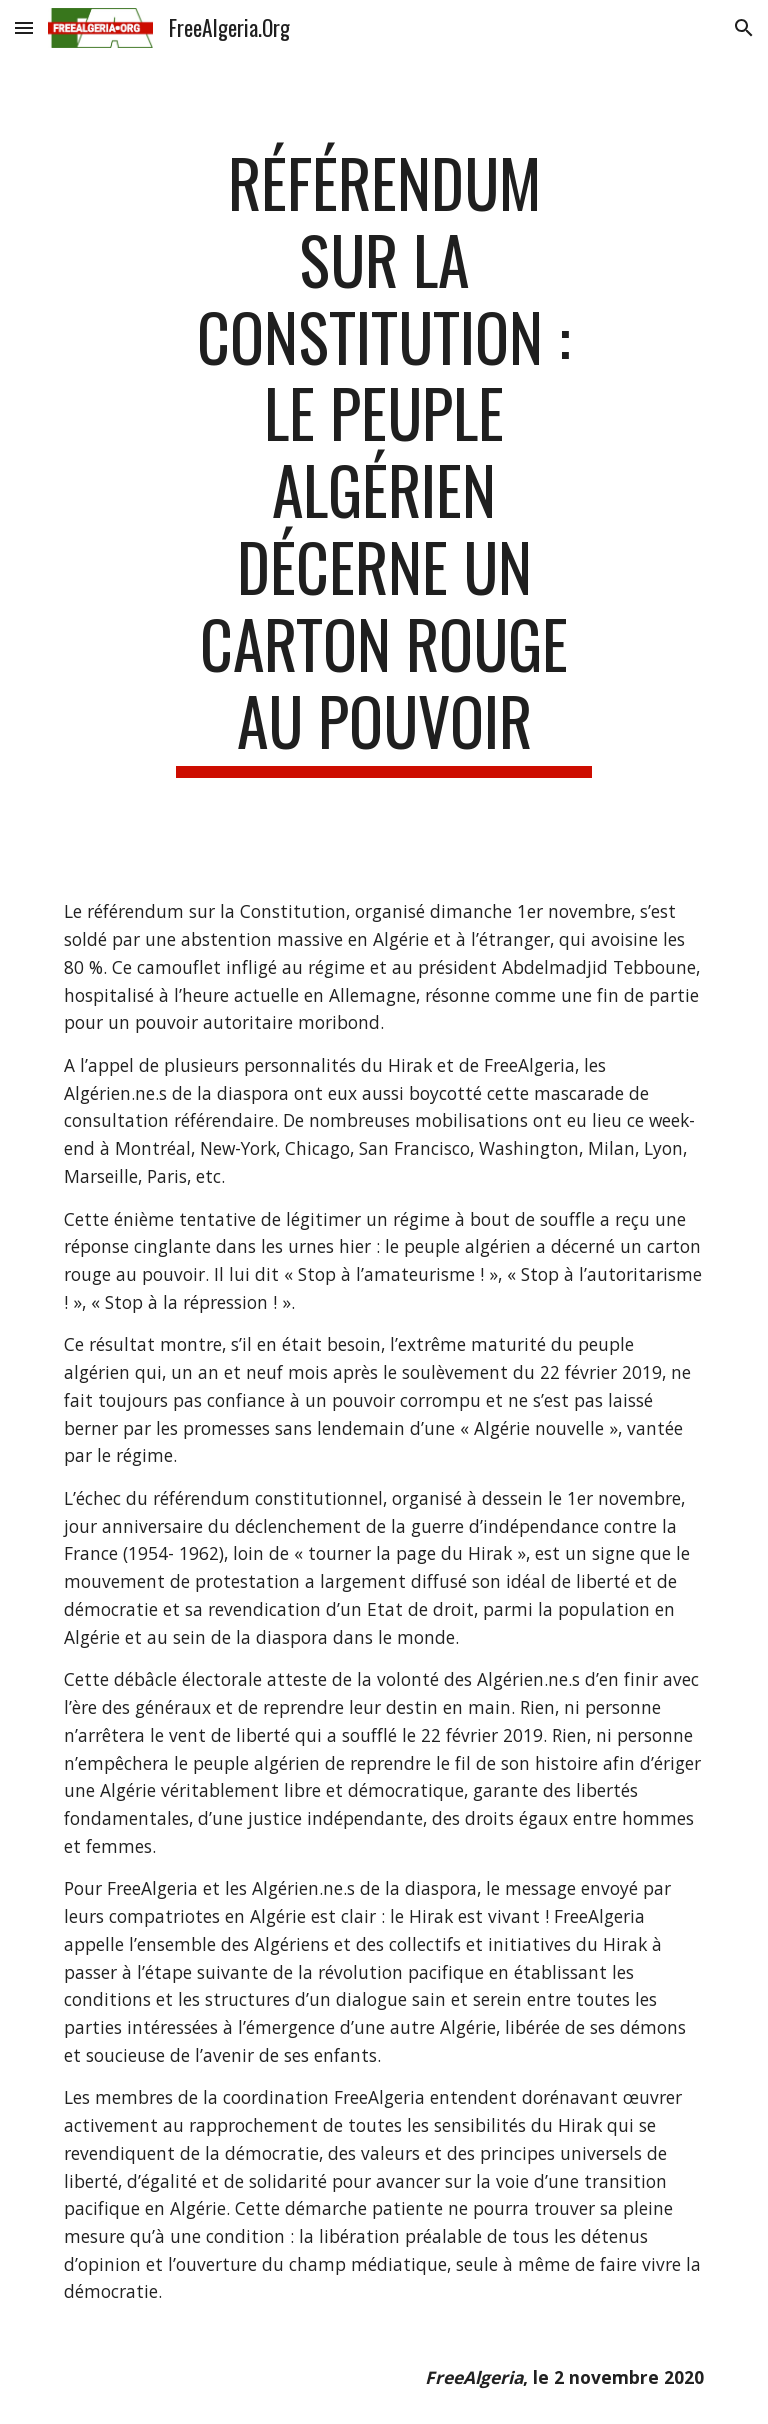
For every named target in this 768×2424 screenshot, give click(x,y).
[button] (24, 27)
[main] (383, 461)
